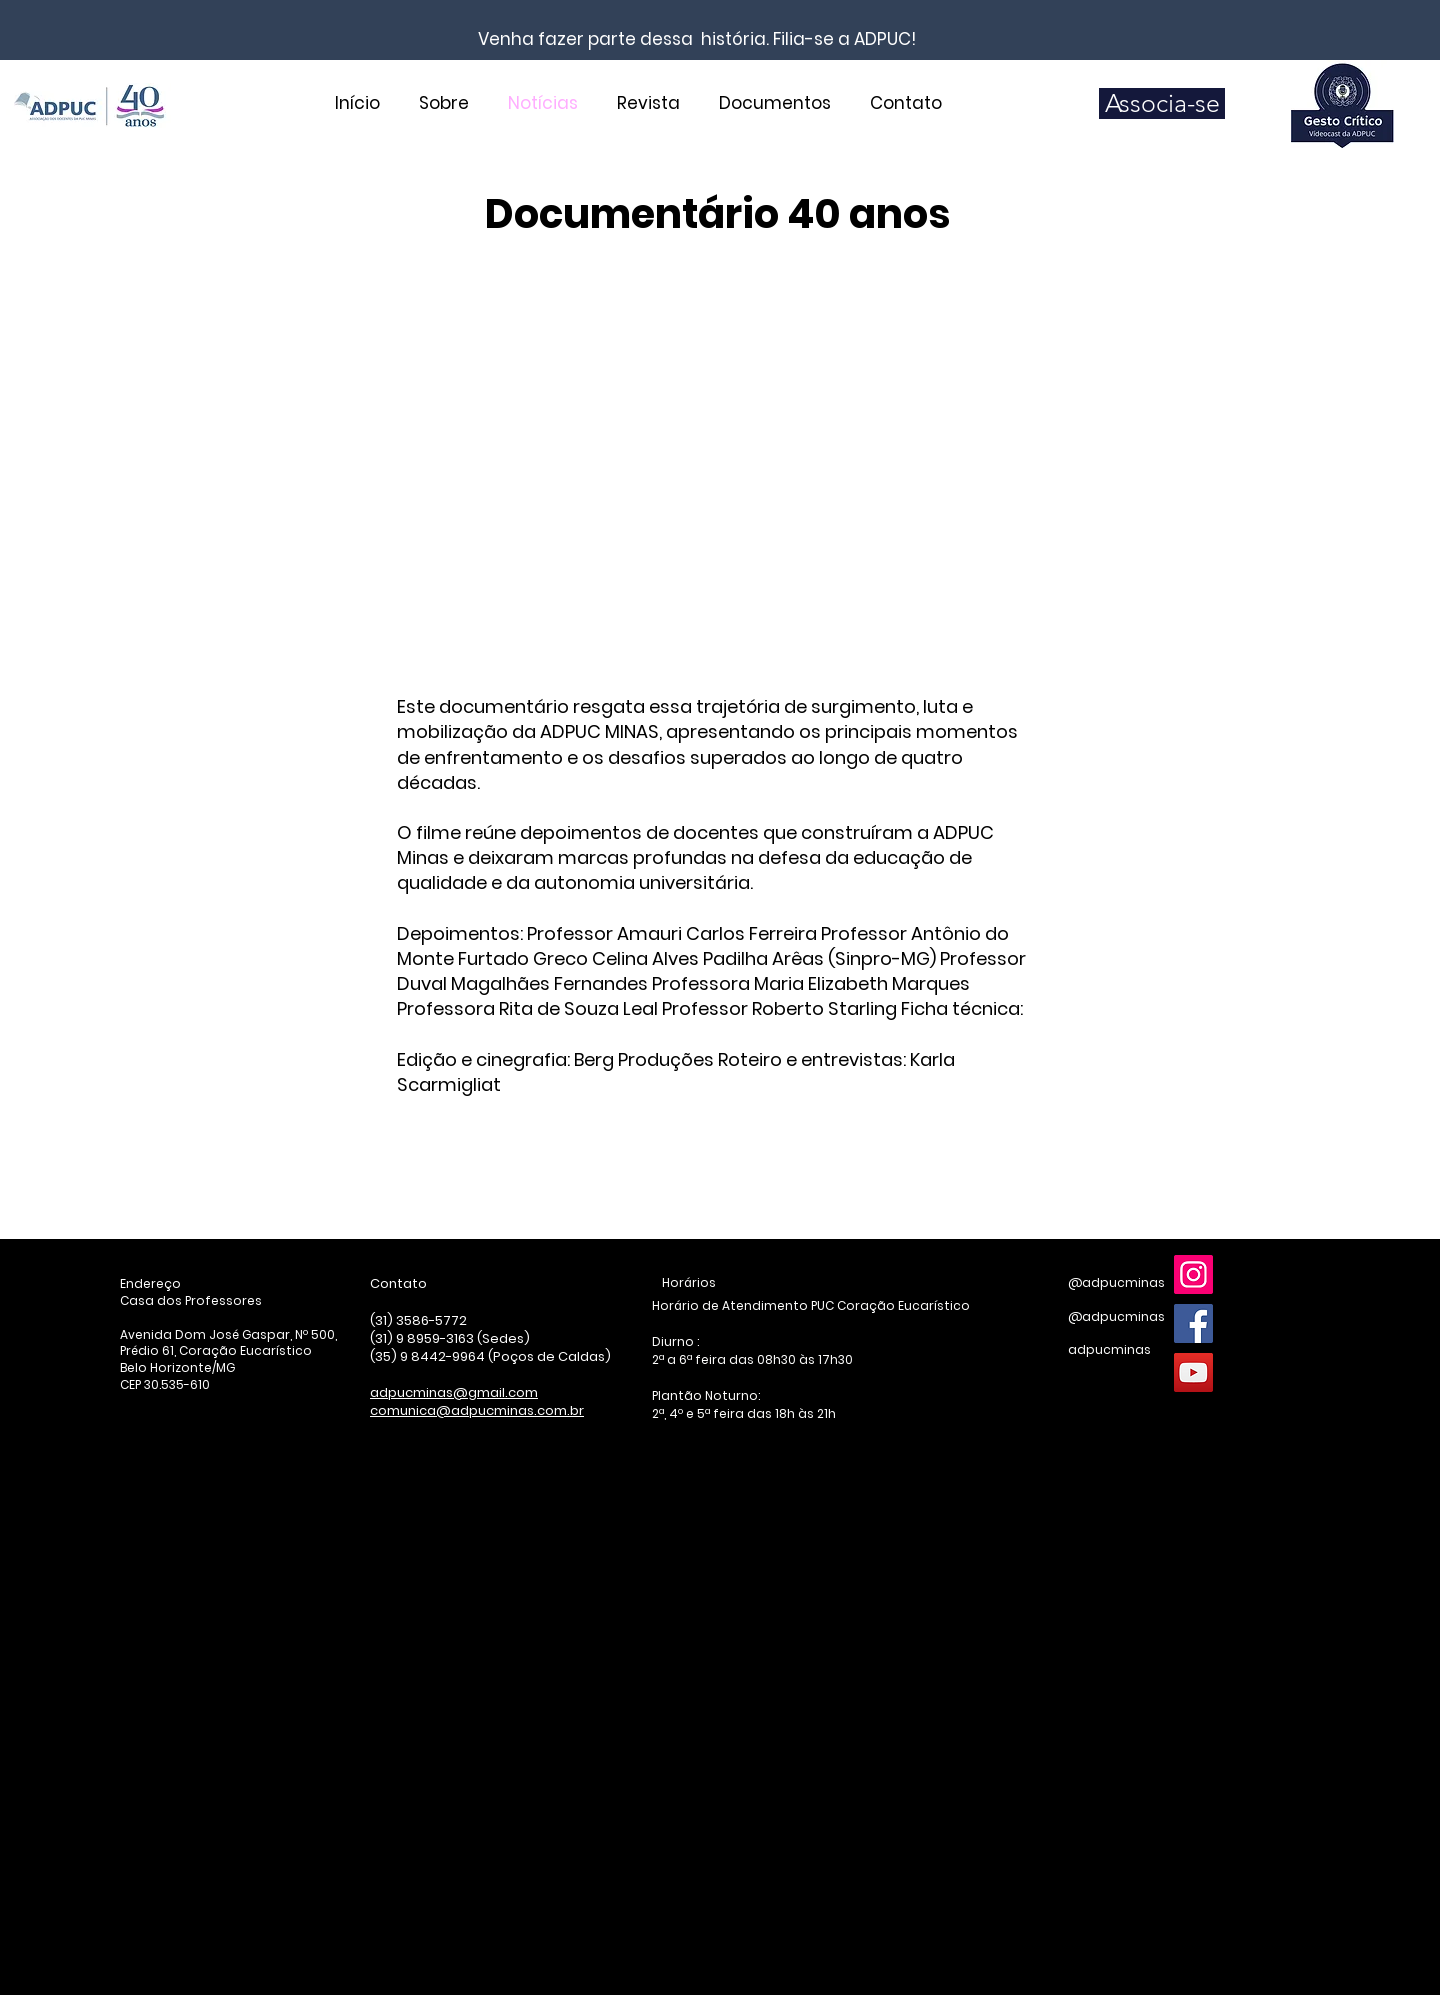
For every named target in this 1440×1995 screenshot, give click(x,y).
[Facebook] (1193, 1323)
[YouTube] (1193, 1372)
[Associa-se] (1162, 103)
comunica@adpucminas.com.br (477, 1410)
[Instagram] (1193, 1274)
